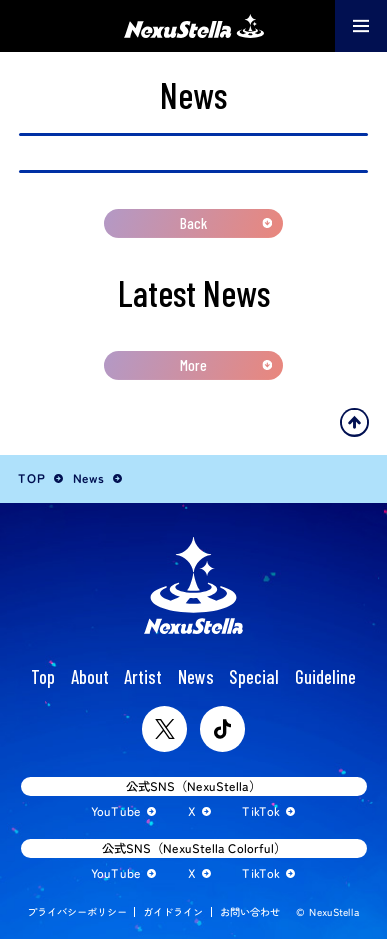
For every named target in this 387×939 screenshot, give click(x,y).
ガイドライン (173, 911)
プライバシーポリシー (77, 911)
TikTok (261, 811)
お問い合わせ (250, 911)
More (193, 365)
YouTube (116, 812)
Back (193, 223)
